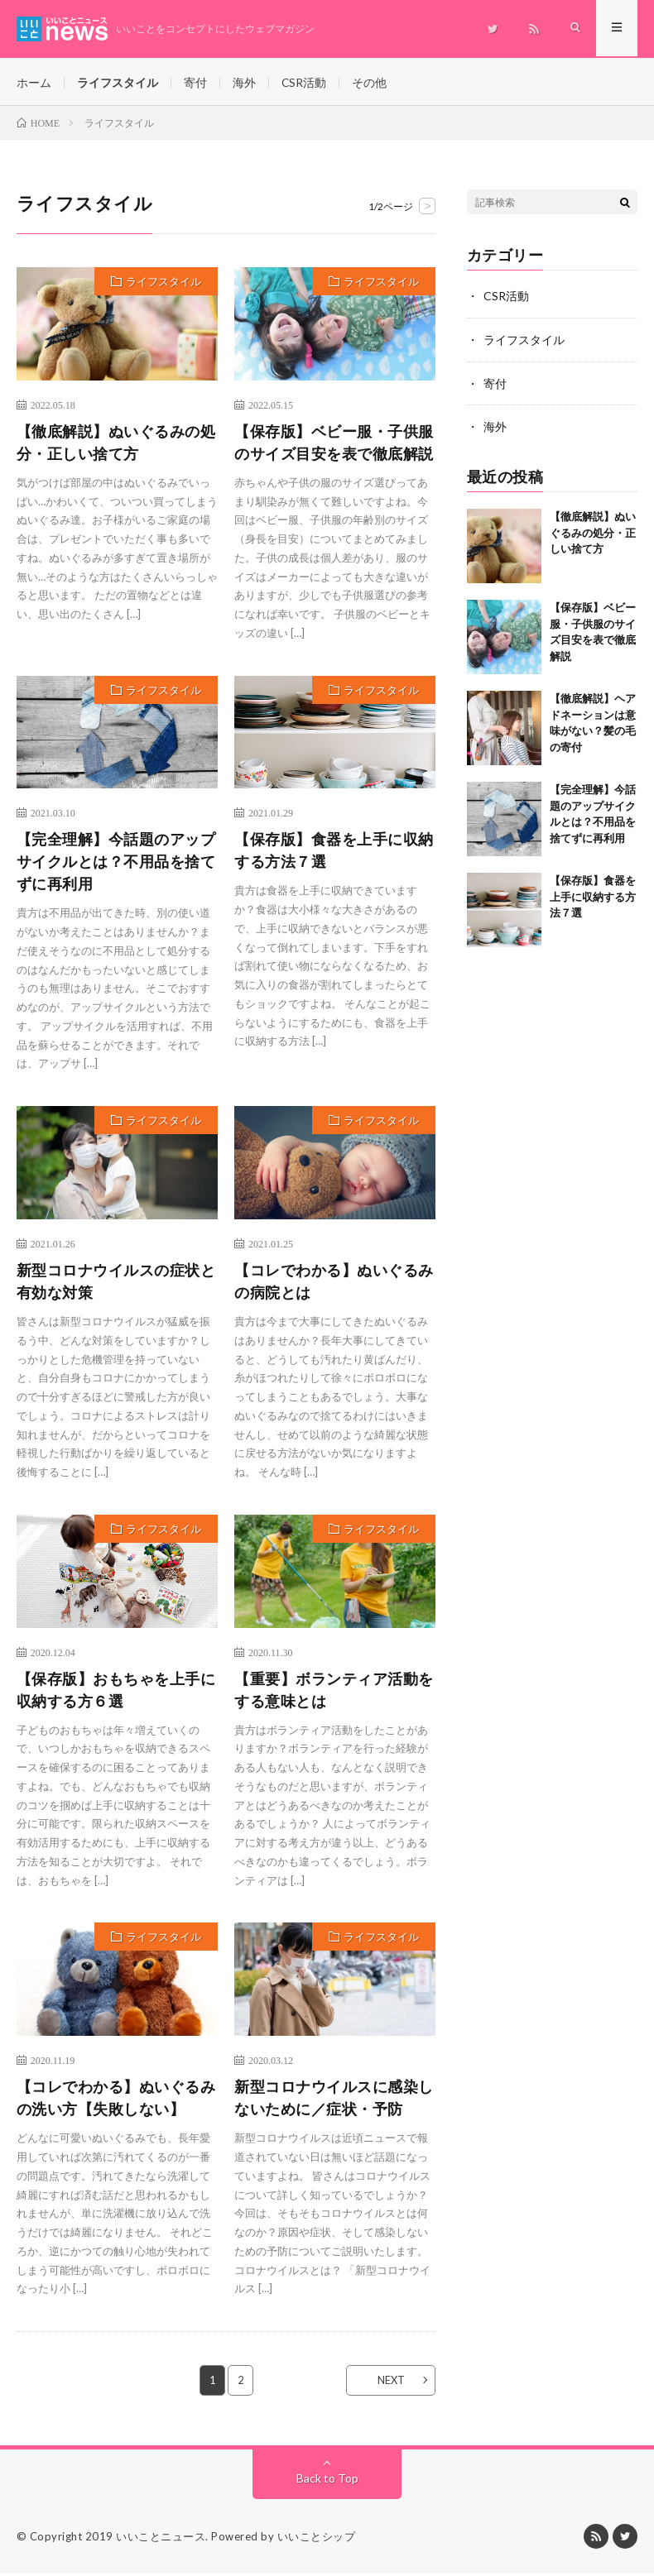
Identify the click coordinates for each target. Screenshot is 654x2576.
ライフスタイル (117, 82)
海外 (244, 82)
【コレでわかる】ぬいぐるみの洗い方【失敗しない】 (116, 2100)
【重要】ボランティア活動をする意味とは (334, 1692)
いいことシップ (316, 2538)
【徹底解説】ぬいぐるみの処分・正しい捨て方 (116, 444)
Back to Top (327, 2480)
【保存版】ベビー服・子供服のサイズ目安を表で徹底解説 (334, 444)
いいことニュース (160, 2538)
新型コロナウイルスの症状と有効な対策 (116, 1283)
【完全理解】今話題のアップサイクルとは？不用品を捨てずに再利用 (116, 863)
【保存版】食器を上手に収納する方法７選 (334, 852)
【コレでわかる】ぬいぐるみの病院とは (334, 1283)
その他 (370, 82)
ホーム (34, 82)
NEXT (388, 2382)
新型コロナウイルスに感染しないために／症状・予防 (334, 2100)
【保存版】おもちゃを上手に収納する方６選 (116, 1692)
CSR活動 (304, 82)
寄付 (195, 82)
